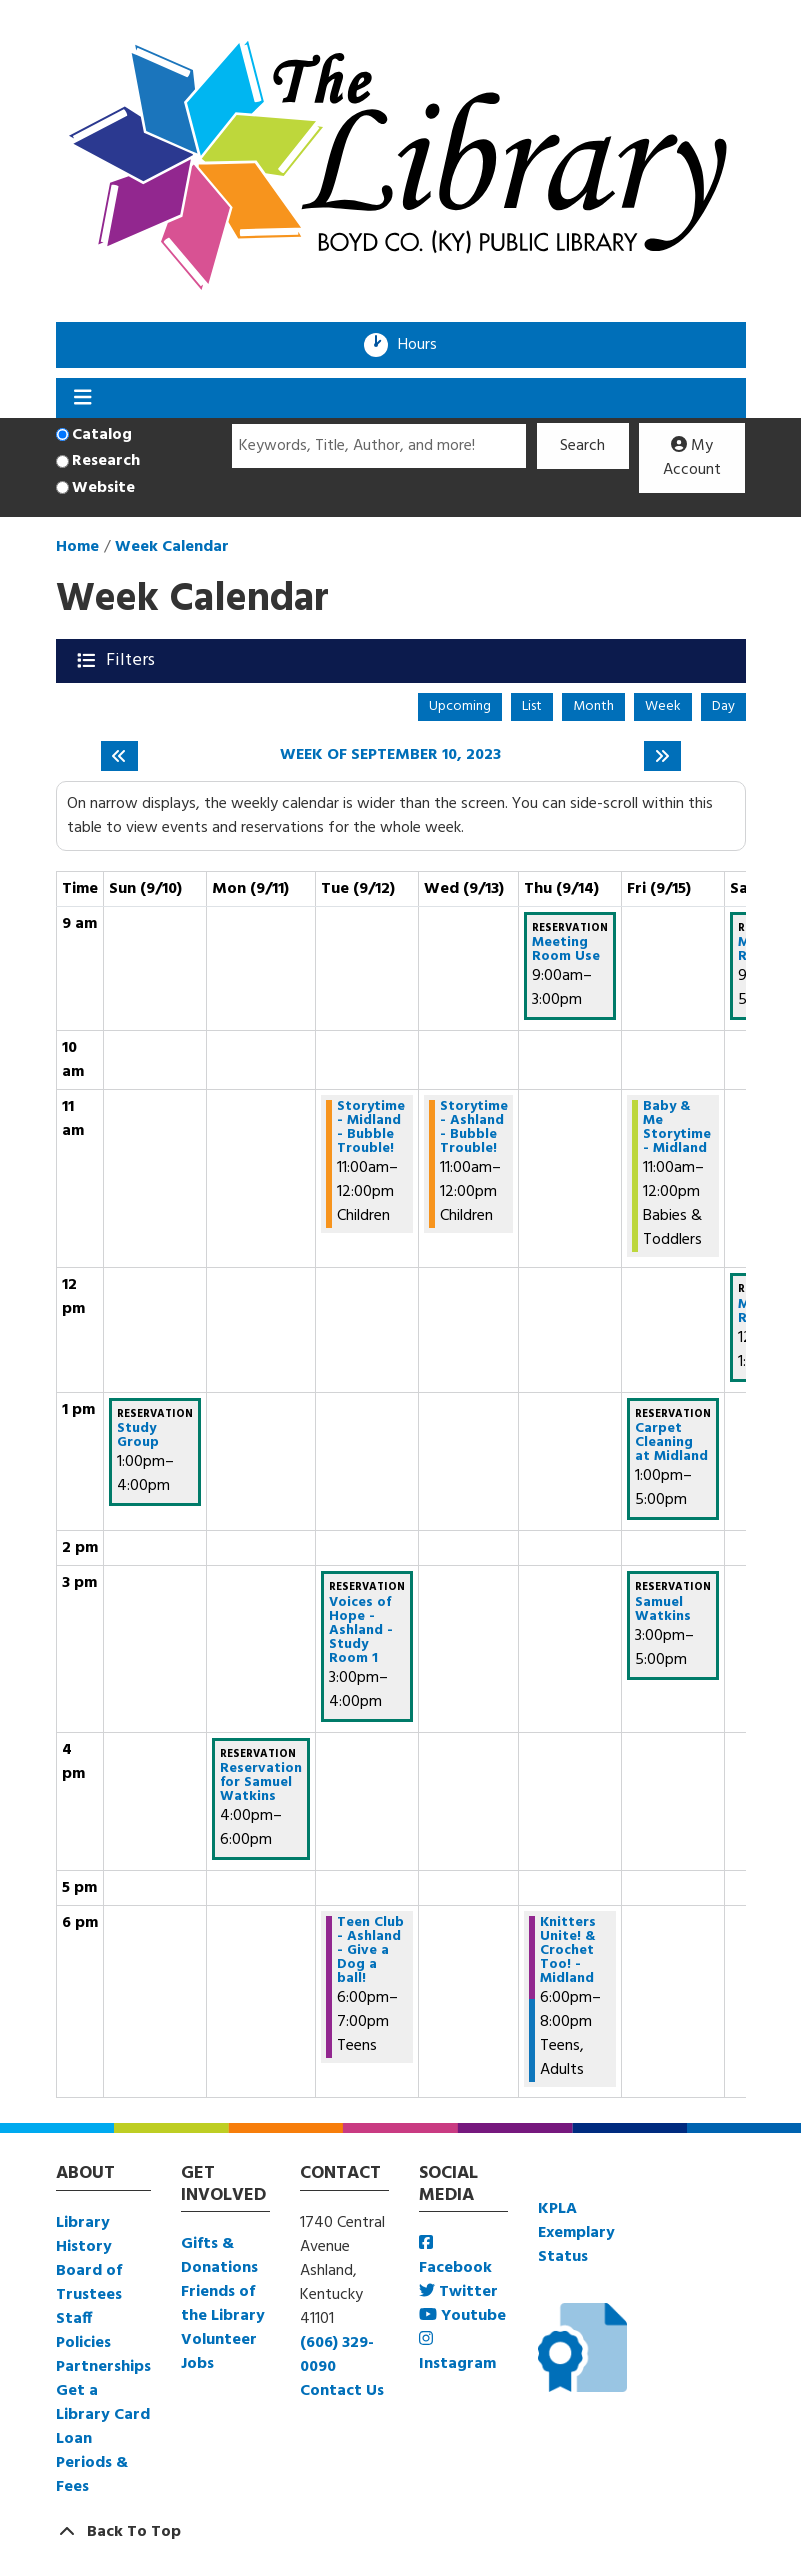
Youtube (462, 2316)
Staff (74, 2319)
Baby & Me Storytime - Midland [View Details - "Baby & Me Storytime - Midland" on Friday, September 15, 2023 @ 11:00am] (677, 1128)
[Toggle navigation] (83, 398)
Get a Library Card (103, 2403)
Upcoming (460, 706)
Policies (83, 2343)
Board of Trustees (89, 2283)
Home (77, 547)
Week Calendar (172, 547)
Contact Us (342, 2391)
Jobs (197, 2364)
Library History (84, 2235)
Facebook (455, 2257)
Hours (424, 345)
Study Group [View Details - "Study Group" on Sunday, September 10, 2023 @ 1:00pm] (138, 1436)
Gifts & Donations (219, 2256)
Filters (132, 660)
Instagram (457, 2353)
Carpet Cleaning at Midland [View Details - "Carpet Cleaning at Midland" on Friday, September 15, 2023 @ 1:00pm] (671, 1443)
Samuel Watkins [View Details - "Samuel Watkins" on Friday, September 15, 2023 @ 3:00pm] (663, 1610)
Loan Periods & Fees (92, 2463)
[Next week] (662, 756)
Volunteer (219, 2340)
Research (106, 461)
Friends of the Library (223, 2304)
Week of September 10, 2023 (390, 755)
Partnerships (103, 2367)
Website (103, 488)
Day (723, 706)
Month (593, 706)
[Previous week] (119, 756)
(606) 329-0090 (337, 2355)
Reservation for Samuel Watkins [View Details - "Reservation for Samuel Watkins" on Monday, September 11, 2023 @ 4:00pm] (261, 1783)
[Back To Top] (401, 2532)
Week (663, 706)
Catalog (102, 435)
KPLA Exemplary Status (576, 2233)
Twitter (458, 2292)
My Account (692, 458)
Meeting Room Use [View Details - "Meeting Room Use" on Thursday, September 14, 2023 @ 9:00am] (566, 950)
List (532, 706)
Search (582, 446)
